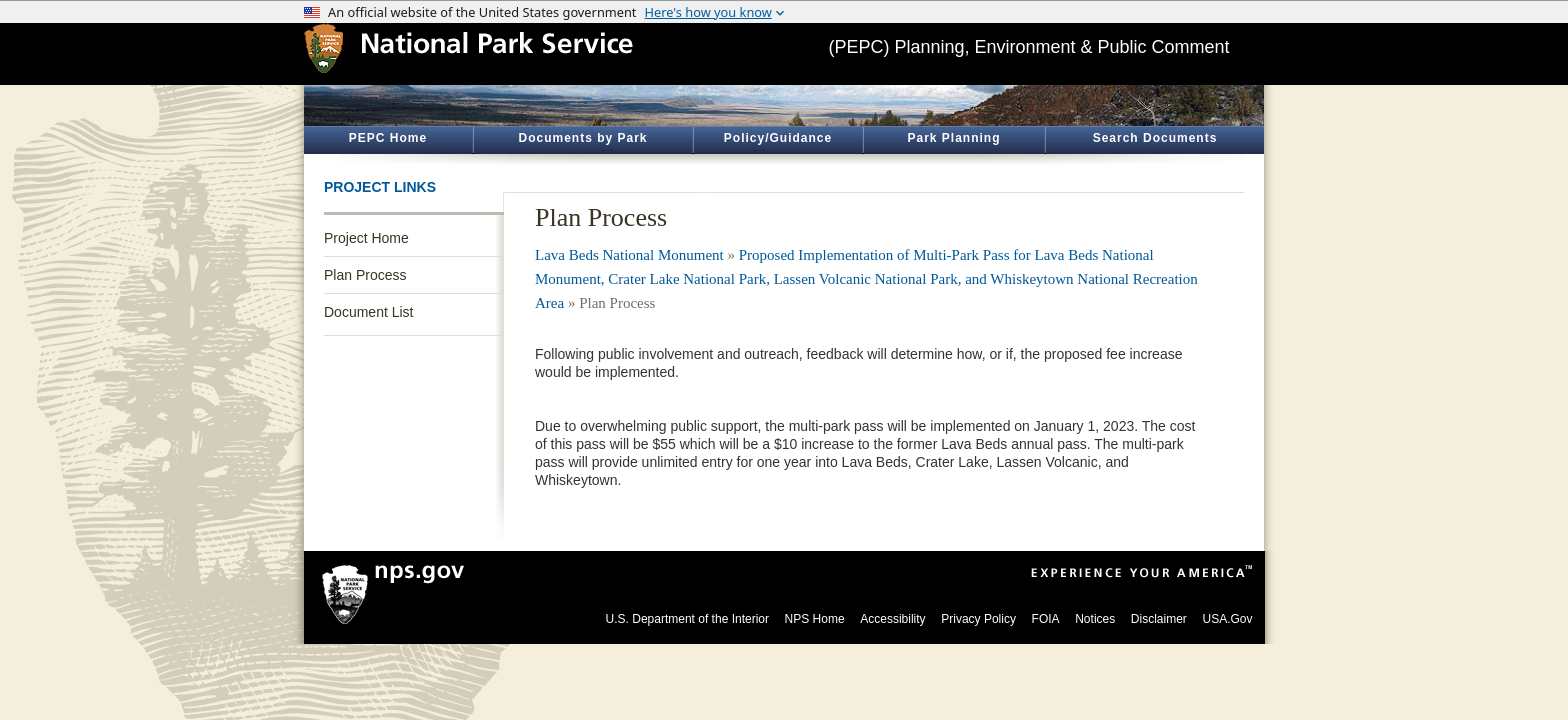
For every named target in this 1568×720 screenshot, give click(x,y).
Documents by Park (582, 138)
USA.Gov (1227, 619)
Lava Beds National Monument (629, 255)
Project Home (366, 238)
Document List (368, 312)
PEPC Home (388, 138)
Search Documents (1155, 138)
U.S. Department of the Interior (687, 619)
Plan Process (365, 275)
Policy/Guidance (778, 138)
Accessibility (892, 619)
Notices (1095, 619)
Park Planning (953, 138)
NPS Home (815, 619)
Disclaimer (1159, 619)
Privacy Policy (978, 619)
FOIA (1046, 619)
